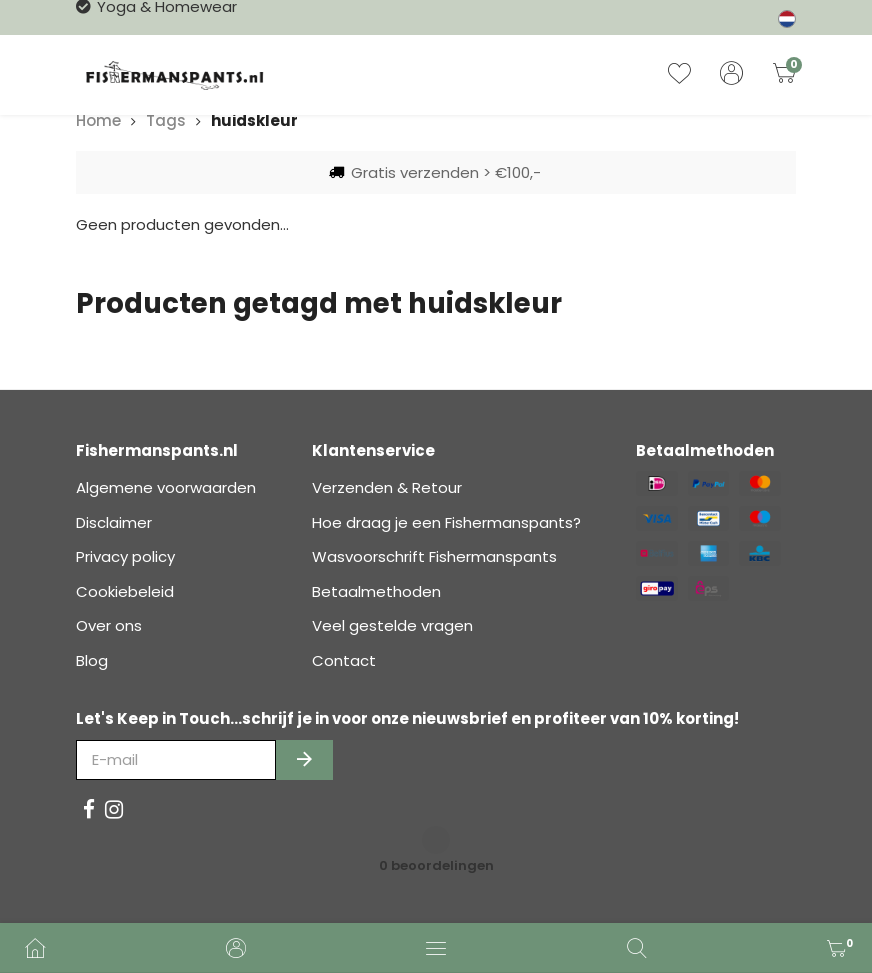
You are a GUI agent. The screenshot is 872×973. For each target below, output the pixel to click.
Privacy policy (125, 556)
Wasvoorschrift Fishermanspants (434, 556)
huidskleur (254, 120)
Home (98, 120)
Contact (344, 660)
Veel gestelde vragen (392, 625)
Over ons (109, 625)
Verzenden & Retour (387, 487)
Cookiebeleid (125, 591)
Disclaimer (114, 522)
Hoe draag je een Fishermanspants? (446, 522)
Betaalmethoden (376, 591)
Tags (166, 120)
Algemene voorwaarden (166, 487)
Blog (92, 660)
